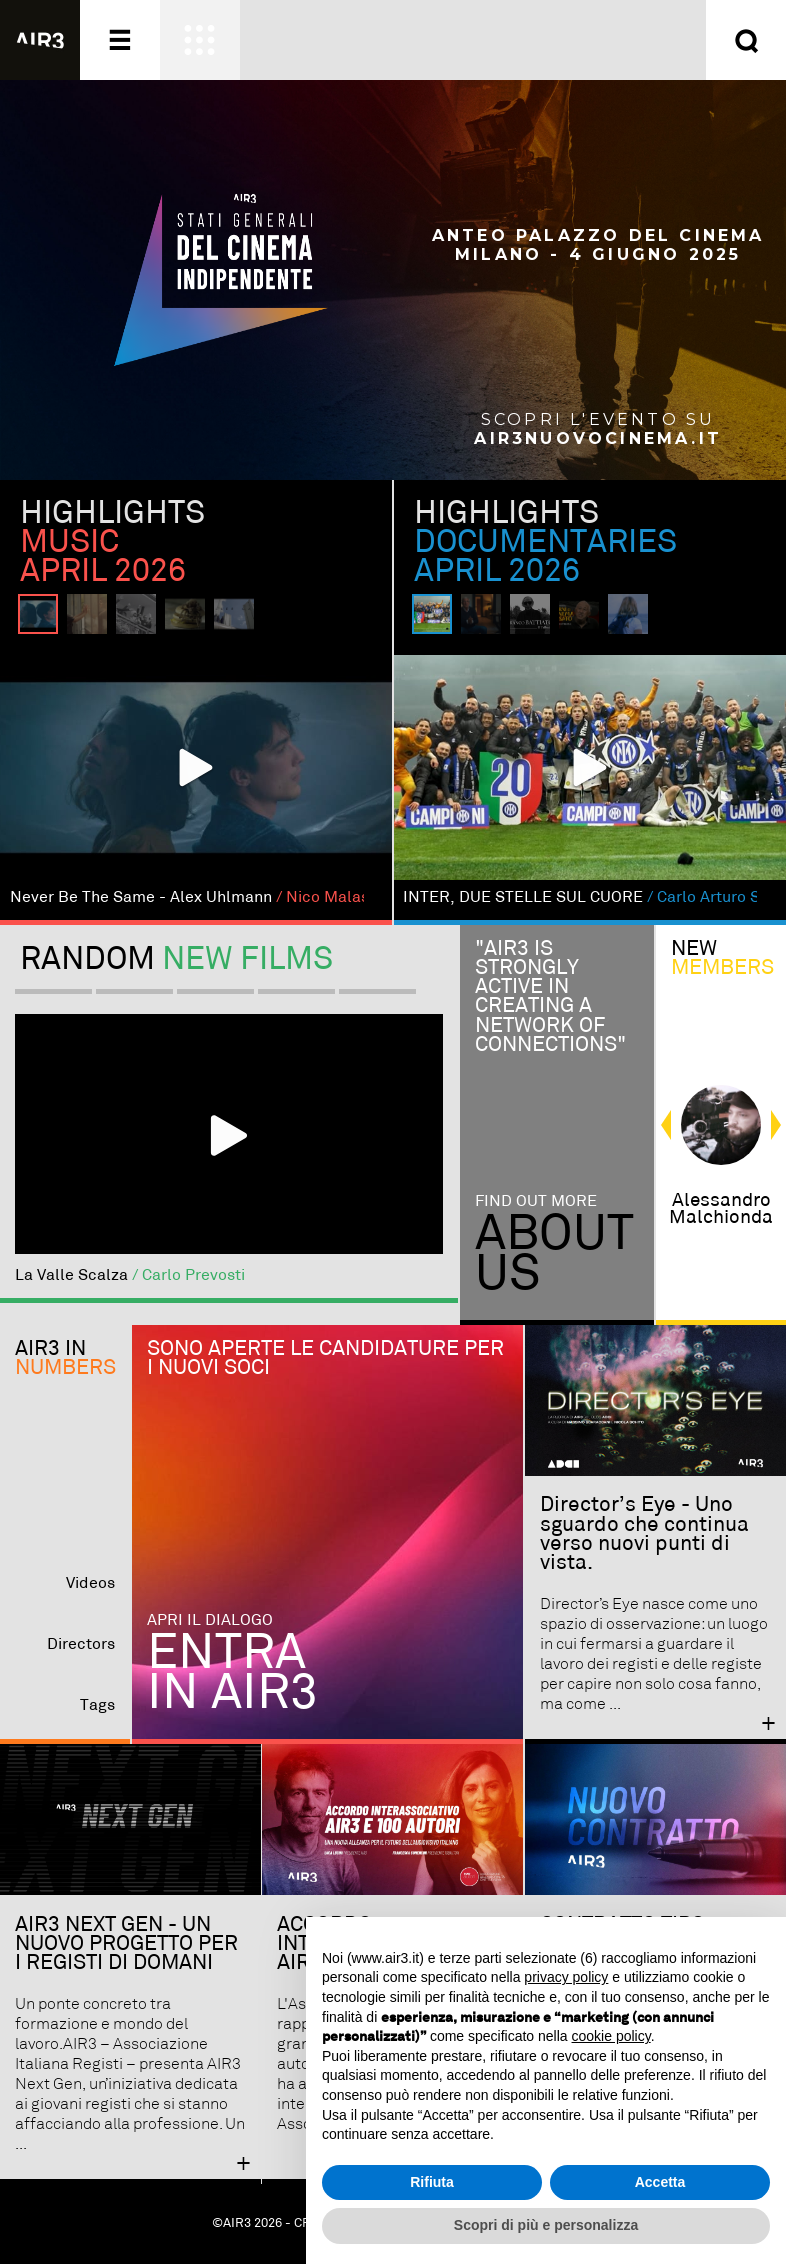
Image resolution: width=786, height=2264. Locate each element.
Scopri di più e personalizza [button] (546, 2225)
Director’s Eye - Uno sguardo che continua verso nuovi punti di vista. (644, 1534)
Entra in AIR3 (232, 1673)
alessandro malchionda (721, 1209)
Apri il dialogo (210, 1620)
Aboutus (554, 1254)
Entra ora (594, 23)
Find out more (536, 1201)
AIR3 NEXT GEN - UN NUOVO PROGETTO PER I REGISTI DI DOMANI (126, 1944)
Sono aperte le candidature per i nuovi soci (325, 1358)
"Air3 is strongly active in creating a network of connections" (550, 997)
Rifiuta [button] (432, 2182)
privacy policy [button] (566, 1977)
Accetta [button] (660, 2182)
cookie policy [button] (611, 2036)
